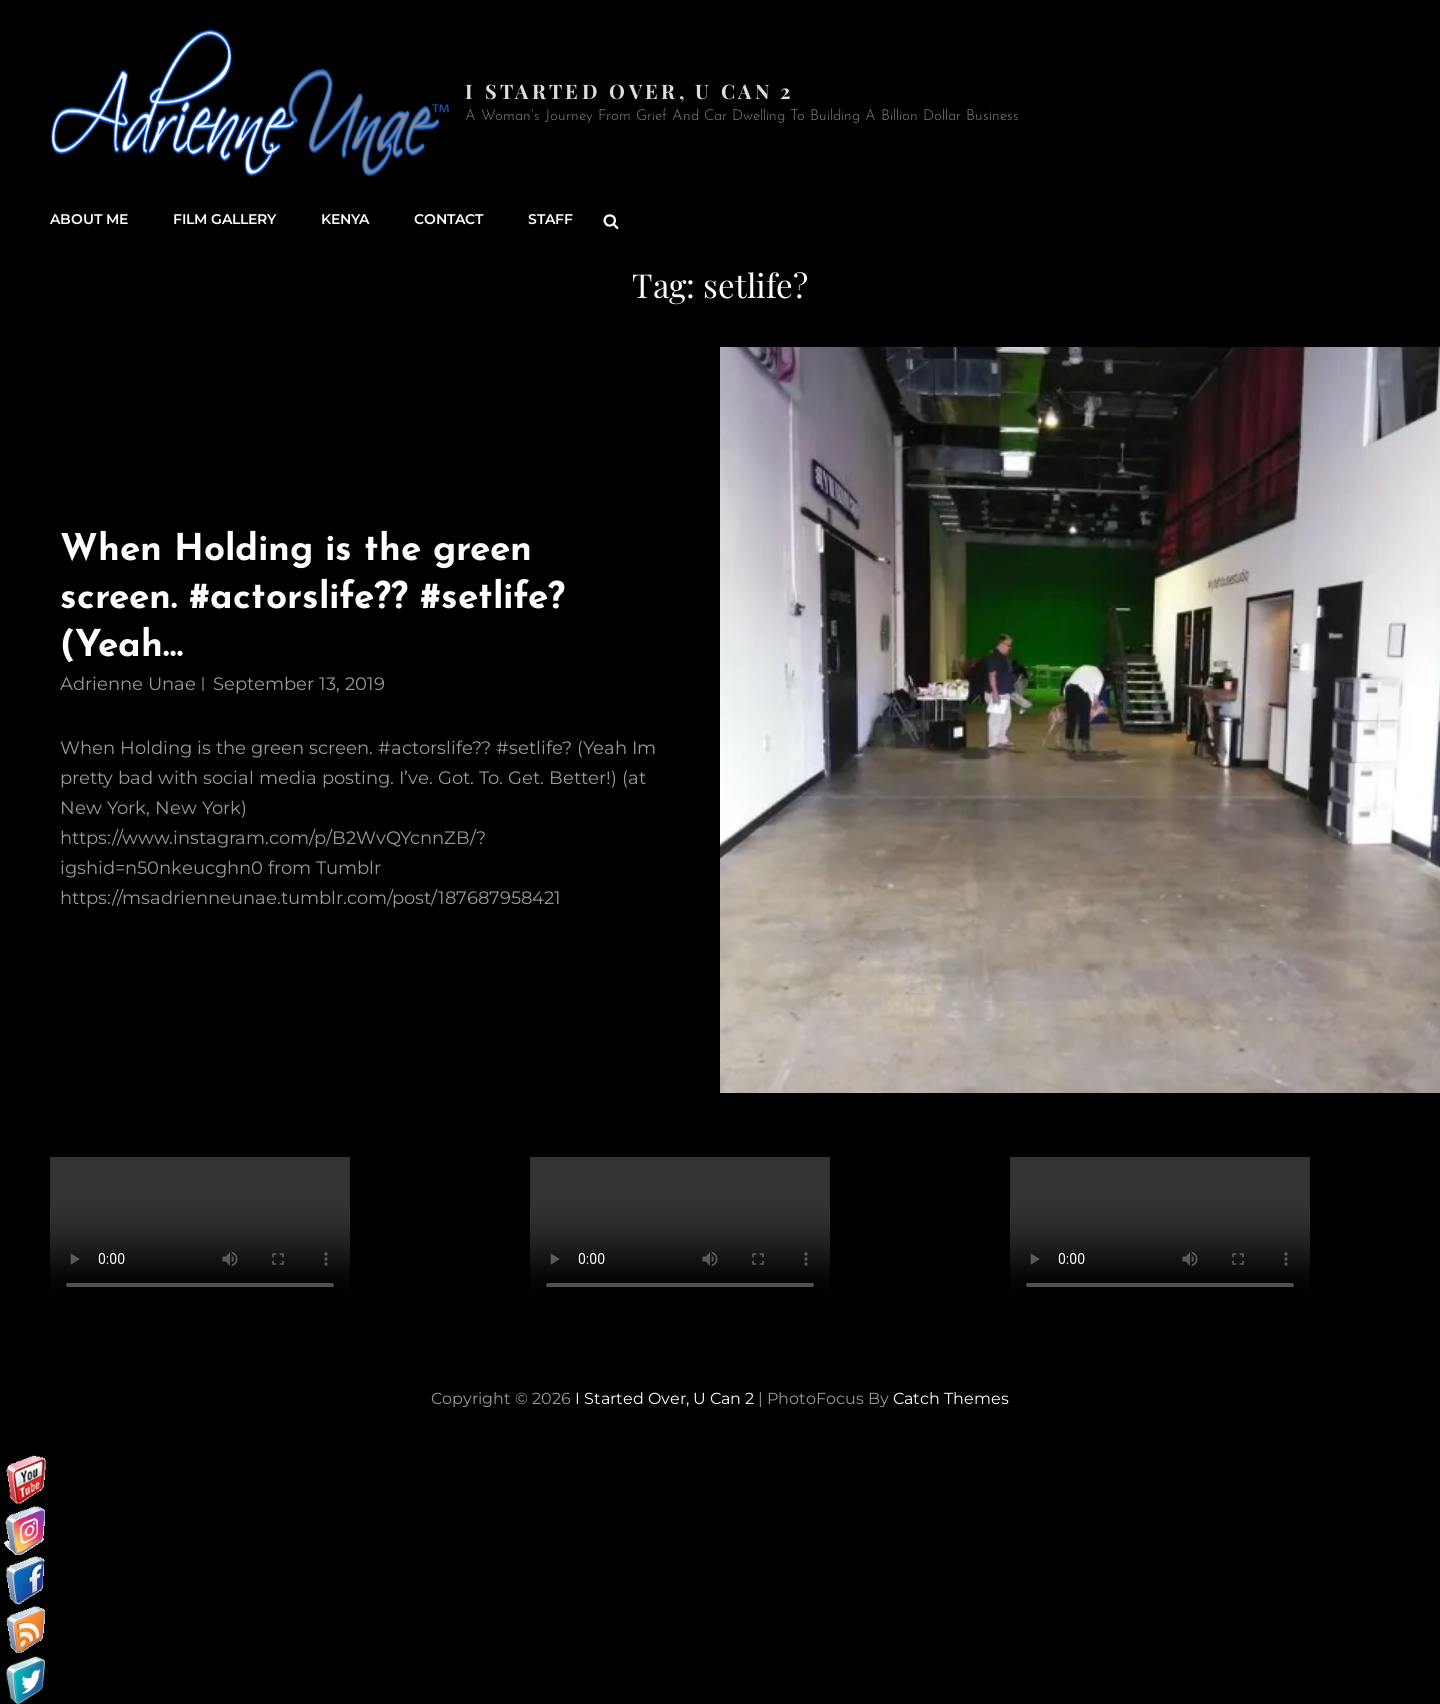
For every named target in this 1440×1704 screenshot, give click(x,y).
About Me (89, 220)
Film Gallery (224, 220)
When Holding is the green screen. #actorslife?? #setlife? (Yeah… (315, 598)
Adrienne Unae (128, 683)
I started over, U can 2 (629, 90)
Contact (448, 220)
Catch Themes (951, 1397)
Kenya (345, 220)
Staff (550, 220)
